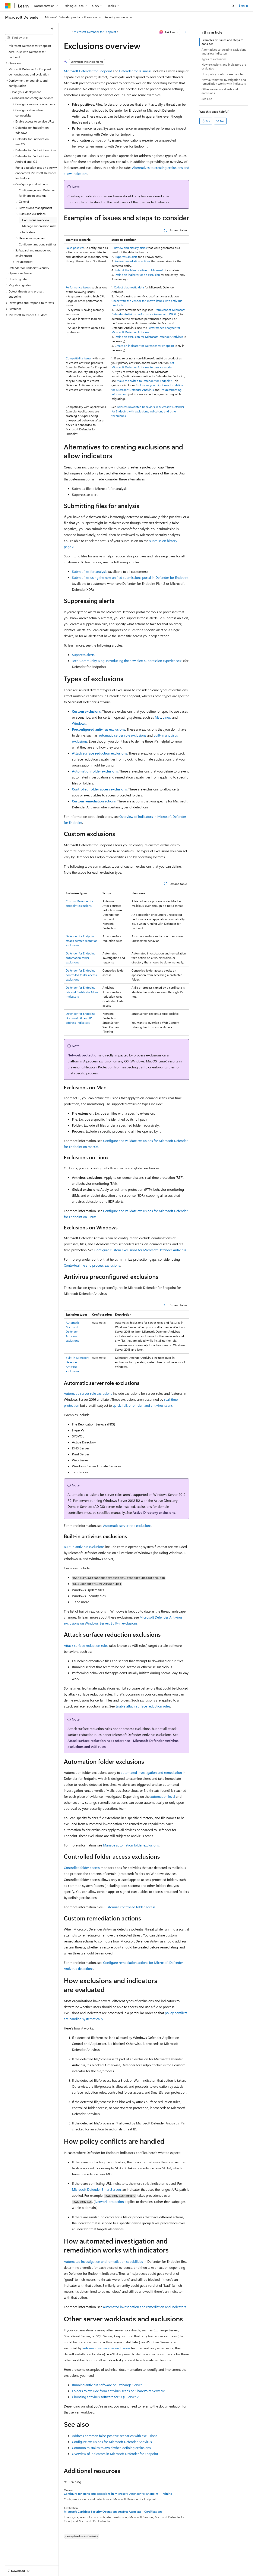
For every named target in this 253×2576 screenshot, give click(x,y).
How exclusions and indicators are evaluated (224, 66)
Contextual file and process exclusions (92, 1265)
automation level (162, 1796)
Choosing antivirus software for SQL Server (104, 2396)
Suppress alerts (83, 654)
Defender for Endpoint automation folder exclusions (80, 957)
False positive (74, 248)
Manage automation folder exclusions (131, 1845)
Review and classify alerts (130, 248)
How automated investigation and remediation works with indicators (224, 82)
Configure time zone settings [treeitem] (37, 244)
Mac (158, 717)
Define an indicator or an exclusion (137, 275)
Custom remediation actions (94, 801)
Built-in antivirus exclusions (84, 1546)
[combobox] (29, 37)
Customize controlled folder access (129, 1907)
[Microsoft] (8, 6)
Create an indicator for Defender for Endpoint (144, 346)
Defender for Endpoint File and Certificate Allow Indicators (82, 991)
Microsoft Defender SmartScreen (96, 2189)
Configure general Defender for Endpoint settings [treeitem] (37, 193)
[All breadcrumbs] (67, 32)
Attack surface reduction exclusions (99, 753)
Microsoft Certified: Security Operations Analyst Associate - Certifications (113, 2512)
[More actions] (185, 32)
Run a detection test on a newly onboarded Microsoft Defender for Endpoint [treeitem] (36, 172)
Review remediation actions (132, 261)
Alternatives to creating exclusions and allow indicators (224, 51)
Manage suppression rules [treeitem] (39, 226)
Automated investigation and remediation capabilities (103, 2261)
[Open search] (233, 6)
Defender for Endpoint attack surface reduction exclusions (82, 940)
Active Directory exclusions (154, 1512)
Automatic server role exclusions (88, 1393)
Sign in (243, 5)
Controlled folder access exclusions (99, 789)
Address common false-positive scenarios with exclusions (114, 2435)
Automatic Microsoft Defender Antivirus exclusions (72, 1331)
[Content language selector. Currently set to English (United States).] (24, 2569)
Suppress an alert (126, 257)
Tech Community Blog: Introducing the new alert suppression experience (125, 660)
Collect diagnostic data (129, 287)
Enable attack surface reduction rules (143, 1706)
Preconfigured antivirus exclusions (98, 729)
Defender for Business (135, 71)
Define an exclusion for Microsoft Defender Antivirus (149, 337)
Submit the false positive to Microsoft (139, 270)
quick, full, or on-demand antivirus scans (143, 1405)
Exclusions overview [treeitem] (35, 220)
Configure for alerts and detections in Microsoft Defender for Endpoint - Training (118, 2494)
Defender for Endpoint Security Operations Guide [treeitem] (29, 270)
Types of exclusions (214, 59)
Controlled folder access (82, 1867)
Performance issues (78, 287)
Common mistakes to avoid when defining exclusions (111, 2447)
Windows (79, 723)
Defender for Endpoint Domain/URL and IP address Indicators (80, 1018)
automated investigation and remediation (151, 1772)
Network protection (82, 1055)
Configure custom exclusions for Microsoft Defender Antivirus (140, 1250)
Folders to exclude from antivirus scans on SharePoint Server (117, 2390)
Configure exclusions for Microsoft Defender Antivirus (112, 2441)
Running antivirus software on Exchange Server (107, 2385)
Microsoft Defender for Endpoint (95, 32)
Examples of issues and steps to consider (222, 42)
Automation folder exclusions (95, 771)
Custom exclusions (86, 711)
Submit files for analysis (89, 571)
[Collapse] (52, 28)
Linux (167, 717)
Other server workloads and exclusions (220, 91)
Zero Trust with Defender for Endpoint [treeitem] (27, 54)
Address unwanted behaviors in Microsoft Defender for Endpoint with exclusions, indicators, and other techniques (147, 411)
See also (207, 99)
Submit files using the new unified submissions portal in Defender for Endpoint (130, 577)
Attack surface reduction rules (86, 1645)
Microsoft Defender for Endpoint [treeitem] (30, 46)
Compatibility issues (79, 358)
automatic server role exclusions (122, 735)
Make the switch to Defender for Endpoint (144, 381)
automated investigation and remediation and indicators (144, 2306)
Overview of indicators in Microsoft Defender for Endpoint (115, 2453)
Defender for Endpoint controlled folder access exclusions (81, 974)
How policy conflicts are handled (223, 74)
